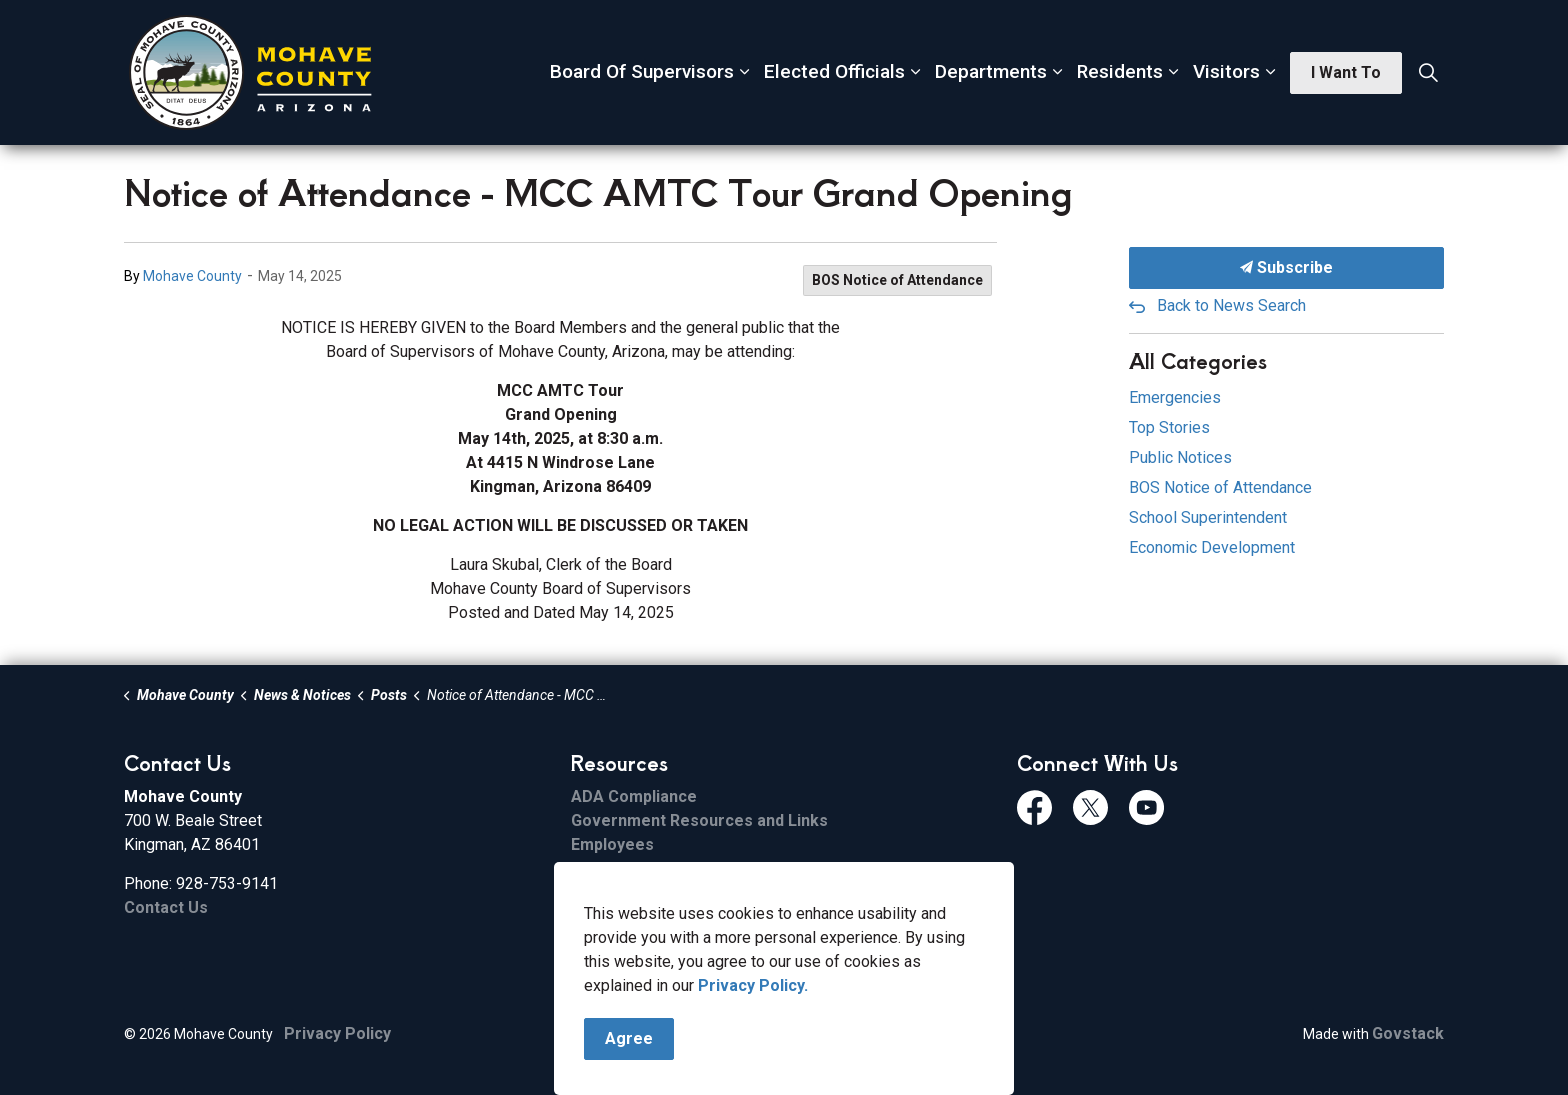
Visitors (1226, 71)
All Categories (1198, 360)
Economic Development (1212, 547)
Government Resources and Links (699, 820)
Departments (991, 71)
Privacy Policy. (753, 987)
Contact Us (166, 907)
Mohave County (192, 276)
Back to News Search (1231, 305)
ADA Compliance (634, 796)
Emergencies (1175, 397)
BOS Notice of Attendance (897, 280)
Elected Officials (834, 71)
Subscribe (1286, 268)
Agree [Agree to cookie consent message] (629, 1041)
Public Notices (1180, 457)
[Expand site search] (1428, 73)
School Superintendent (1208, 517)
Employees (612, 844)
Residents (1120, 71)
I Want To (1346, 73)
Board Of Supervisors (642, 71)
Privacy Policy (337, 1033)
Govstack (1408, 1033)
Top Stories (1169, 427)
